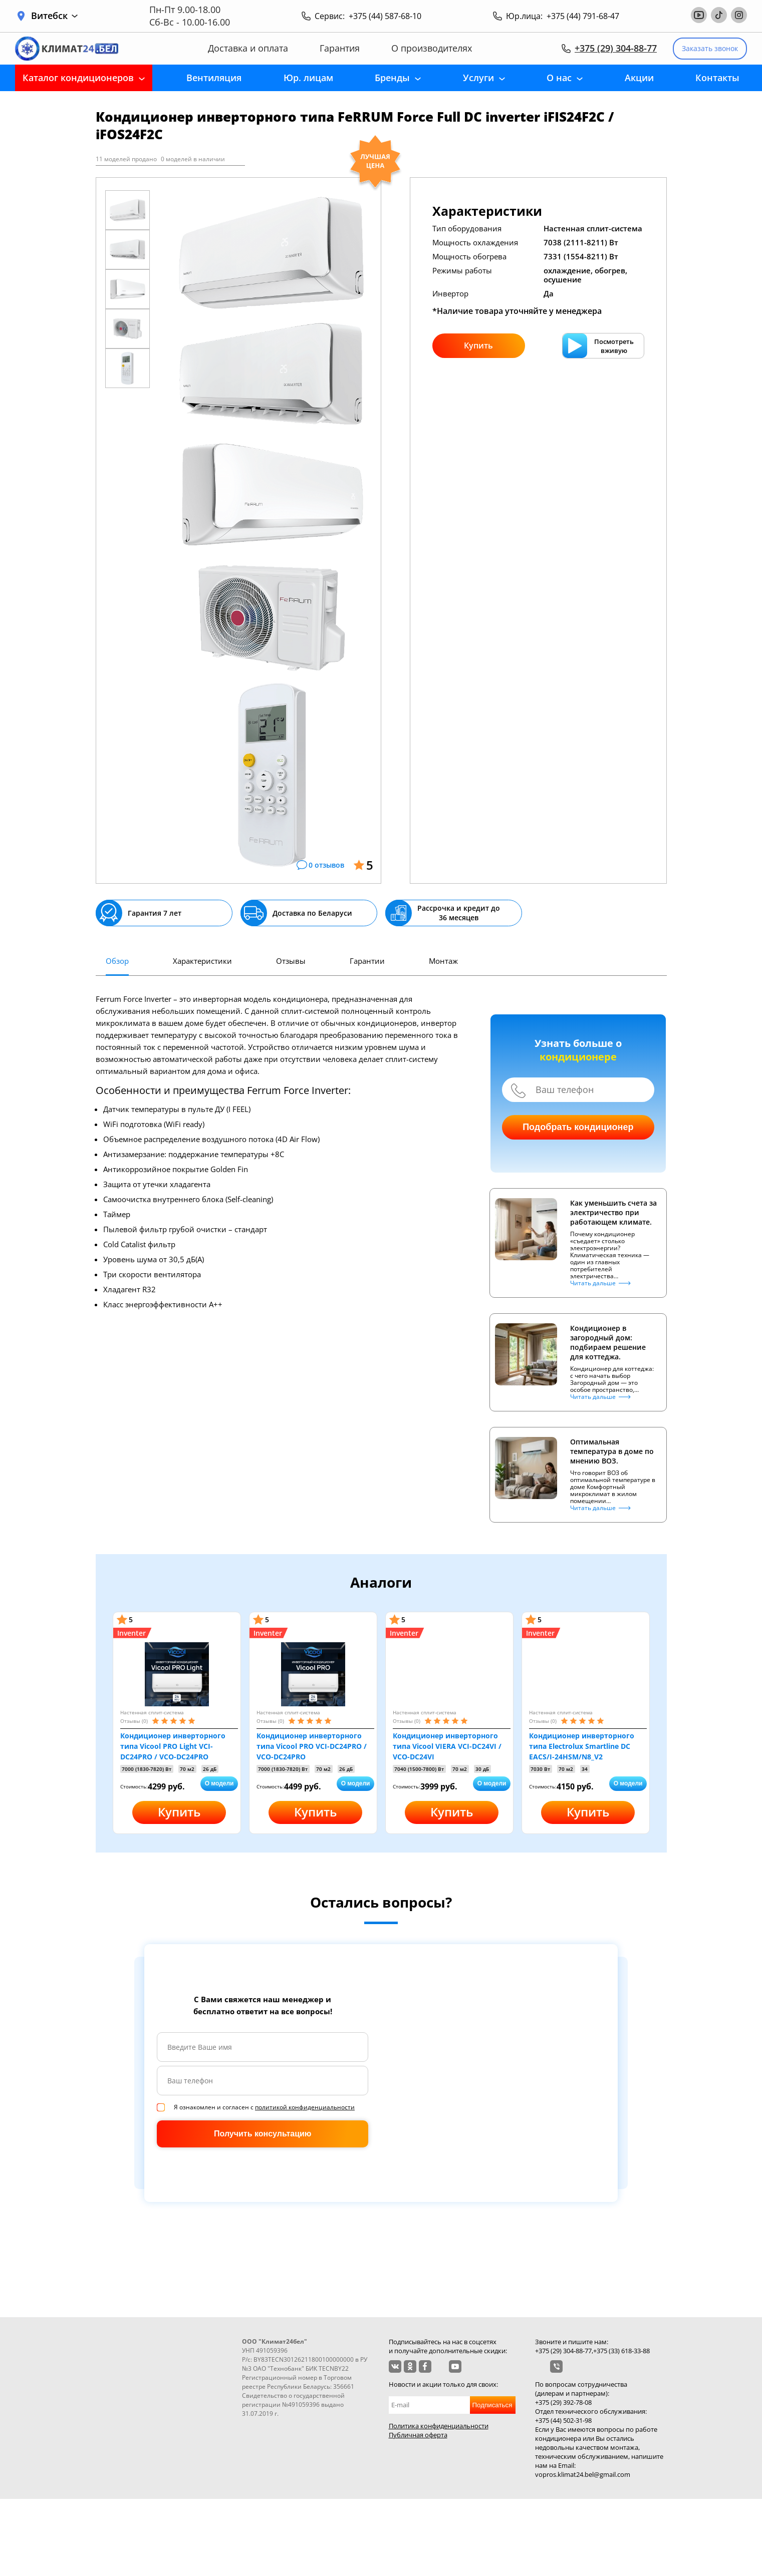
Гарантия (340, 48)
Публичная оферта (418, 2434)
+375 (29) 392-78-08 (563, 2402)
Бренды (392, 78)
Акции (639, 78)
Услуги (478, 78)
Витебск (54, 16)
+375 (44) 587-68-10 (385, 16)
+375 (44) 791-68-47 (583, 16)
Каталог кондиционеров (78, 78)
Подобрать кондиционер (578, 1127)
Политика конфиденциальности (438, 2425)
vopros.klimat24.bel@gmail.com (582, 2474)
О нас (559, 78)
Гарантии (367, 961)
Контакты (717, 78)
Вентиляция (213, 78)
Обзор (117, 961)
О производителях (431, 48)
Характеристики (202, 961)
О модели (219, 1783)
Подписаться (492, 2405)
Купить (478, 345)
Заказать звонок (710, 48)
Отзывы (291, 961)
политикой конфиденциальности (305, 2107)
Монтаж (443, 961)
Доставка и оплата (248, 48)
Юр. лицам (308, 78)
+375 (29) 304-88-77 (616, 48)
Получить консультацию (262, 2133)
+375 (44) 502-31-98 (563, 2420)
